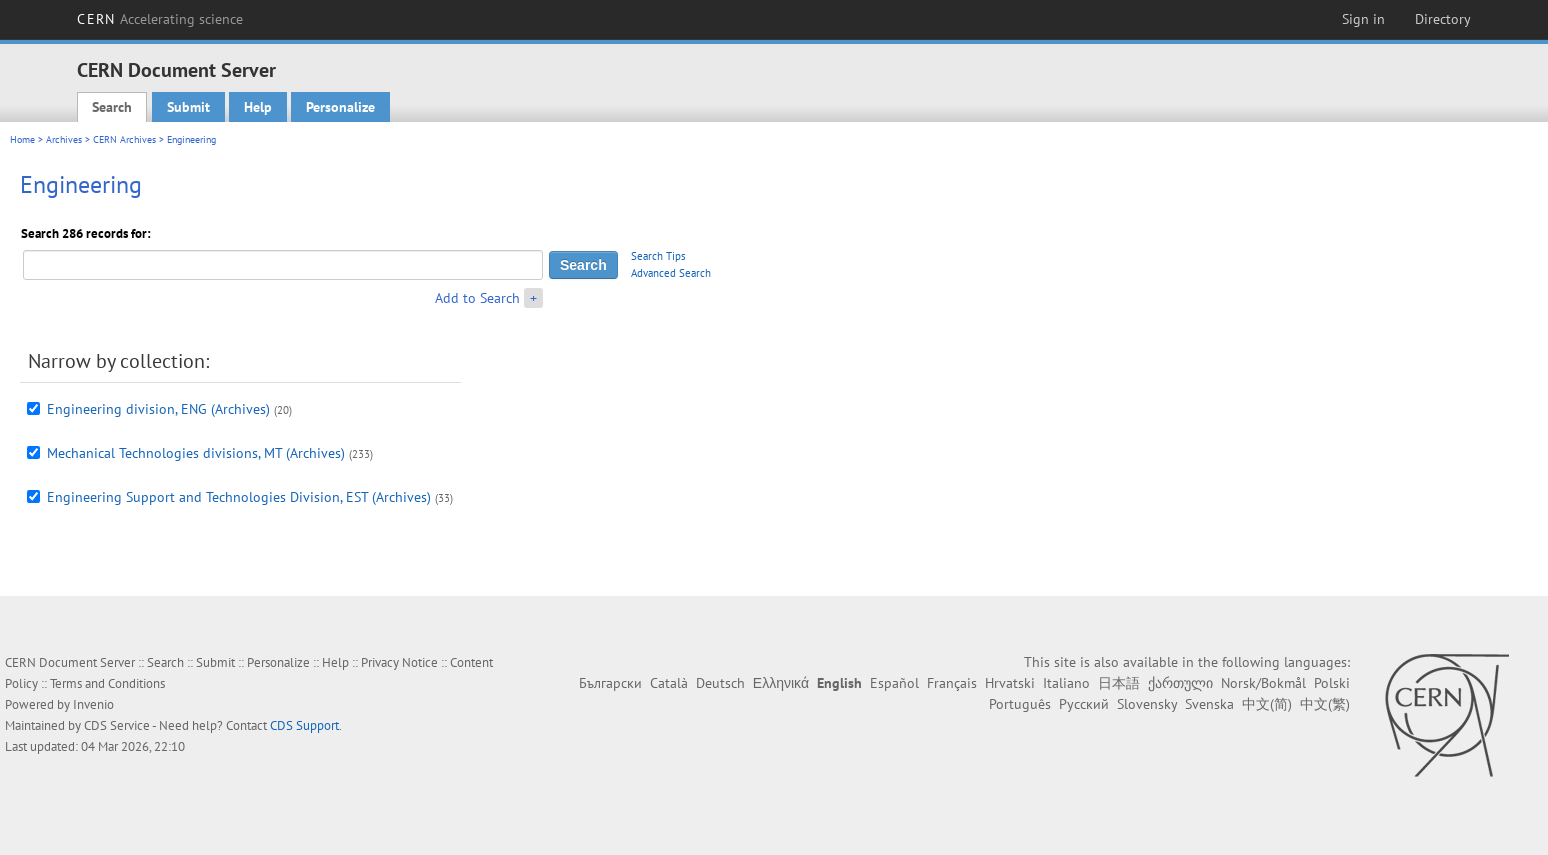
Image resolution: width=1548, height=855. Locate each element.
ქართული (1180, 683)
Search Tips (658, 256)
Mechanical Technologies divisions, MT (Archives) (196, 453)
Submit (188, 107)
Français (952, 683)
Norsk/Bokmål (1263, 683)
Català (669, 683)
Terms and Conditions (107, 683)
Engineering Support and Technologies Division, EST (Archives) (239, 497)
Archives (64, 139)
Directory (1443, 19)
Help (258, 107)
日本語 (1119, 683)
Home (22, 139)
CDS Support (304, 725)
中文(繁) (1325, 704)
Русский (1084, 704)
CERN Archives (124, 139)
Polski (1332, 683)
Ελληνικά (781, 683)
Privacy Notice (399, 662)
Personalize (340, 107)
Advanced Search (671, 273)
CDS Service (117, 725)
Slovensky (1147, 704)
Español (894, 683)
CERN (160, 19)
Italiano (1066, 683)
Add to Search (477, 298)
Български (610, 683)
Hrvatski (1010, 683)
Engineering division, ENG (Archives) (158, 409)
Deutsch (720, 683)
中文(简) (1267, 704)
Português (1020, 704)
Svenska (1209, 704)
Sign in (1363, 19)
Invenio (93, 704)
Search (112, 107)
